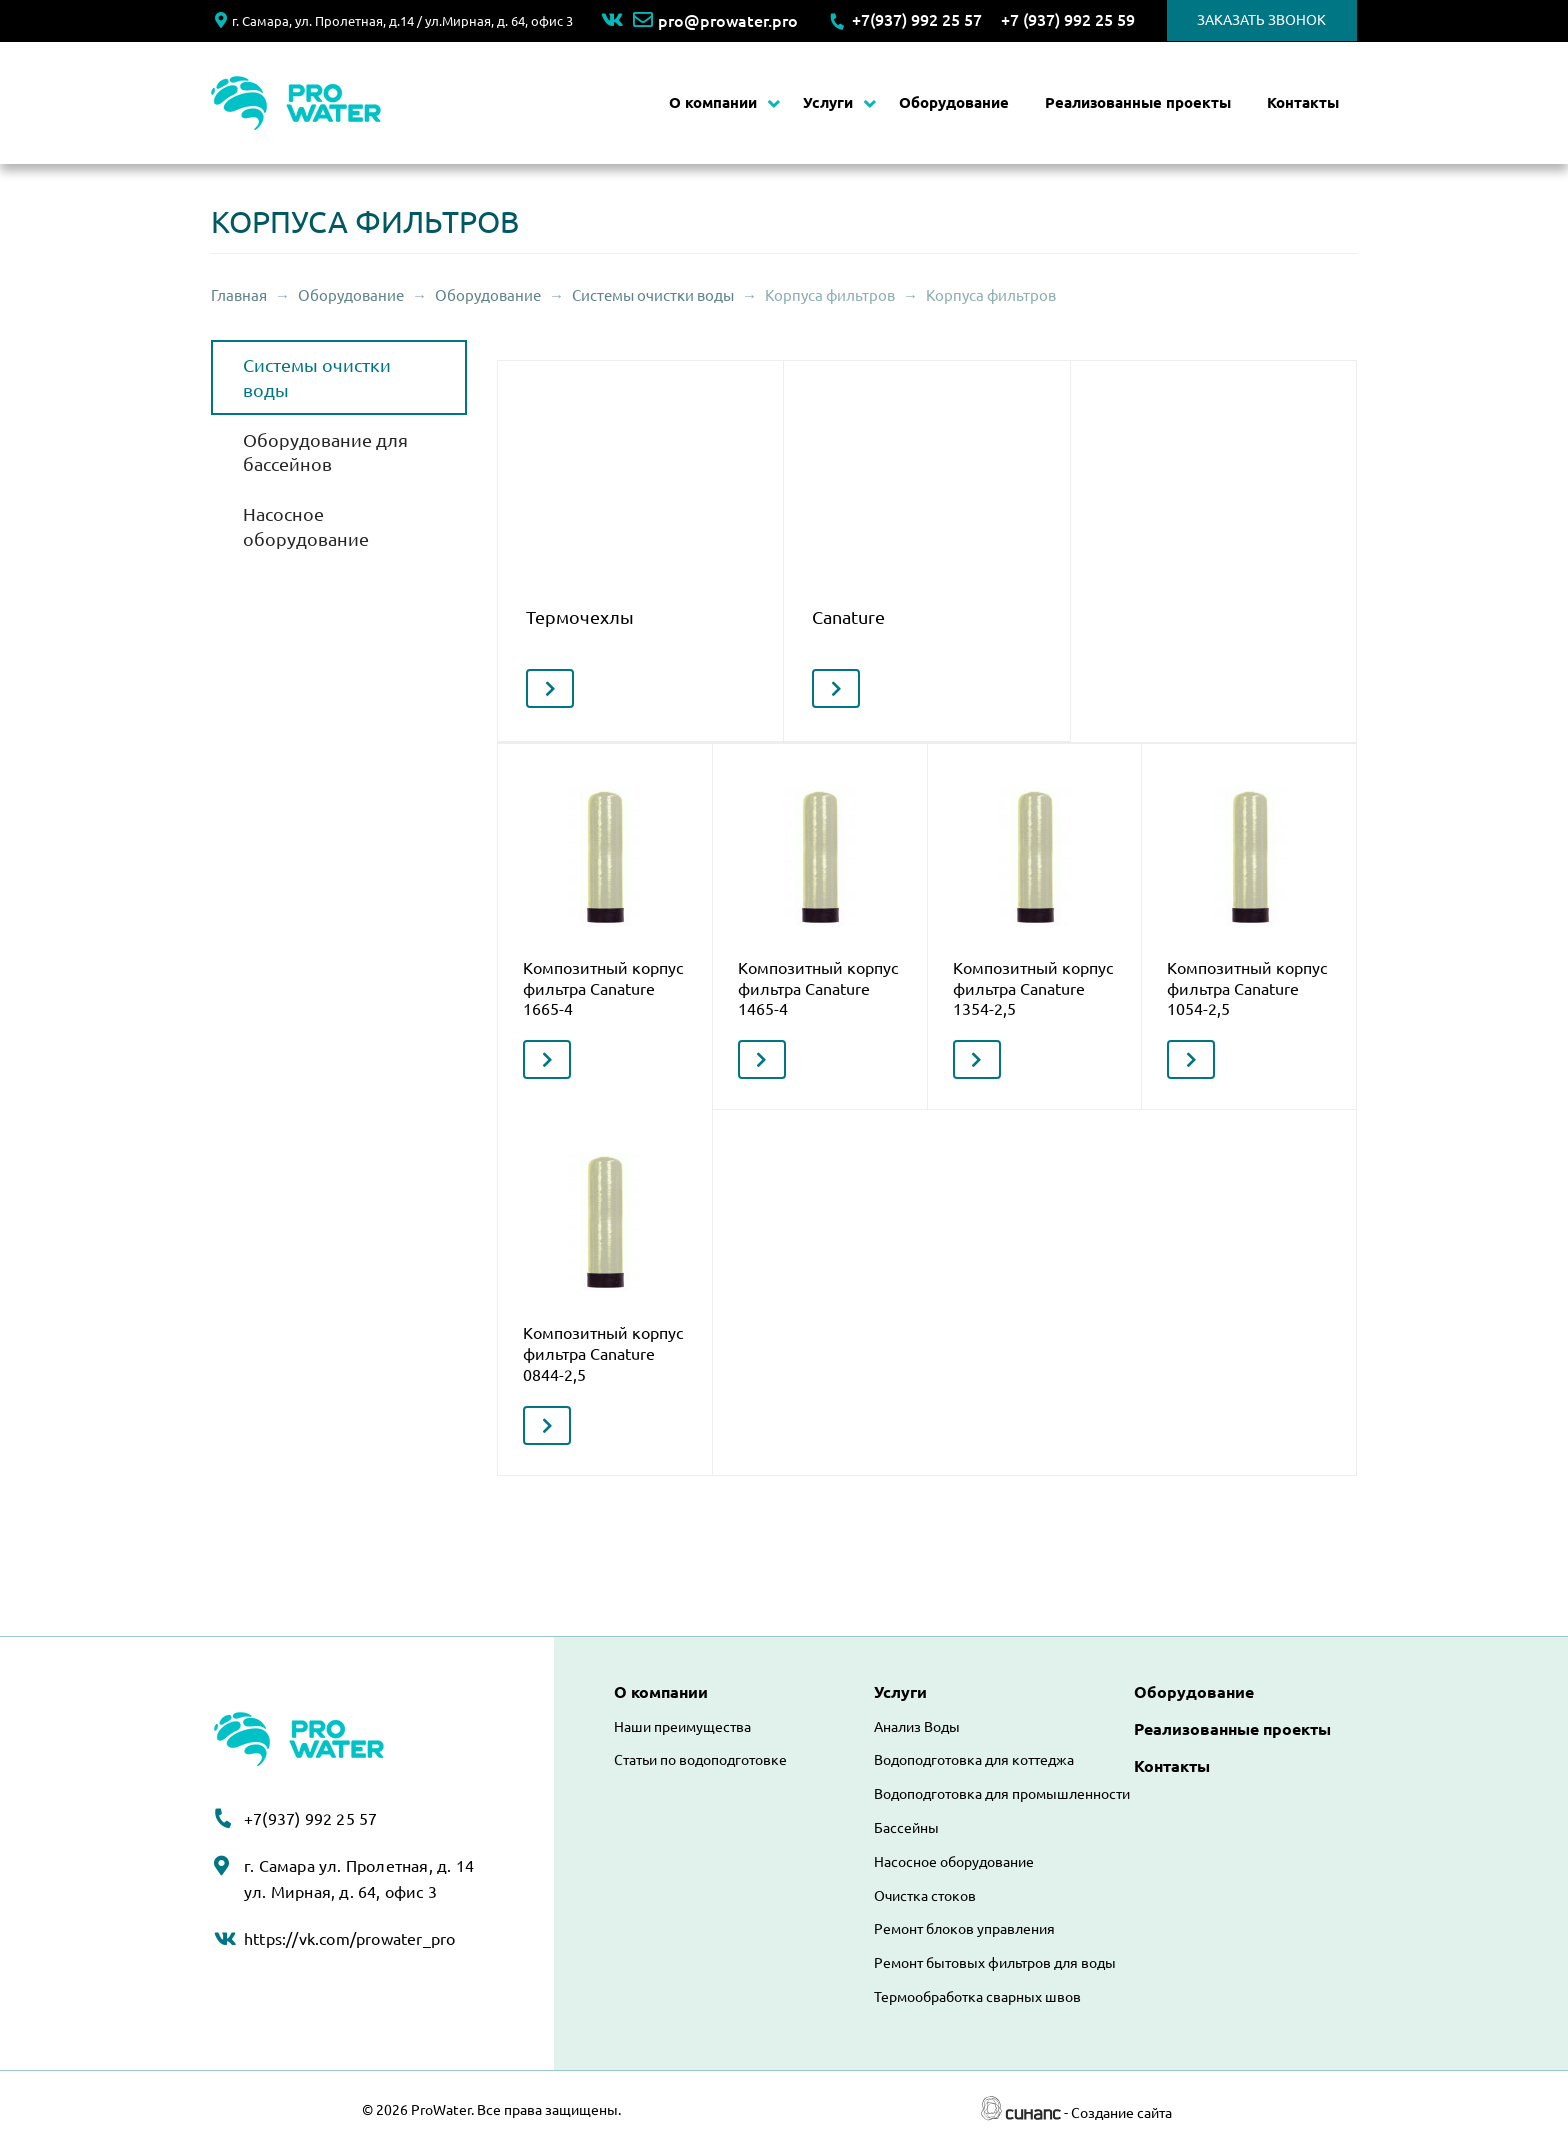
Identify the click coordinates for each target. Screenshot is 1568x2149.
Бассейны (906, 1828)
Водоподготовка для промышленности (1002, 1794)
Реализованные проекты (1138, 102)
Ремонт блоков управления (964, 1929)
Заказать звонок (1261, 20)
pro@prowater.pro (715, 21)
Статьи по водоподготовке (700, 1760)
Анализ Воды (917, 1727)
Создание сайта (1121, 2113)
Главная (239, 295)
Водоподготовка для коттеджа (974, 1760)
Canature (848, 617)
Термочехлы (580, 617)
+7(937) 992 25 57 (917, 20)
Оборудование (954, 102)
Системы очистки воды (653, 295)
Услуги (828, 102)
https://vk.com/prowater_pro (349, 1939)
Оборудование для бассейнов (325, 452)
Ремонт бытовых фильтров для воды (995, 1963)
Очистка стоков (925, 1896)
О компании (713, 102)
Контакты (1303, 102)
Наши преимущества (682, 1727)
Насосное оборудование (306, 526)
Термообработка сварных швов (977, 1997)
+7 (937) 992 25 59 (1068, 20)
